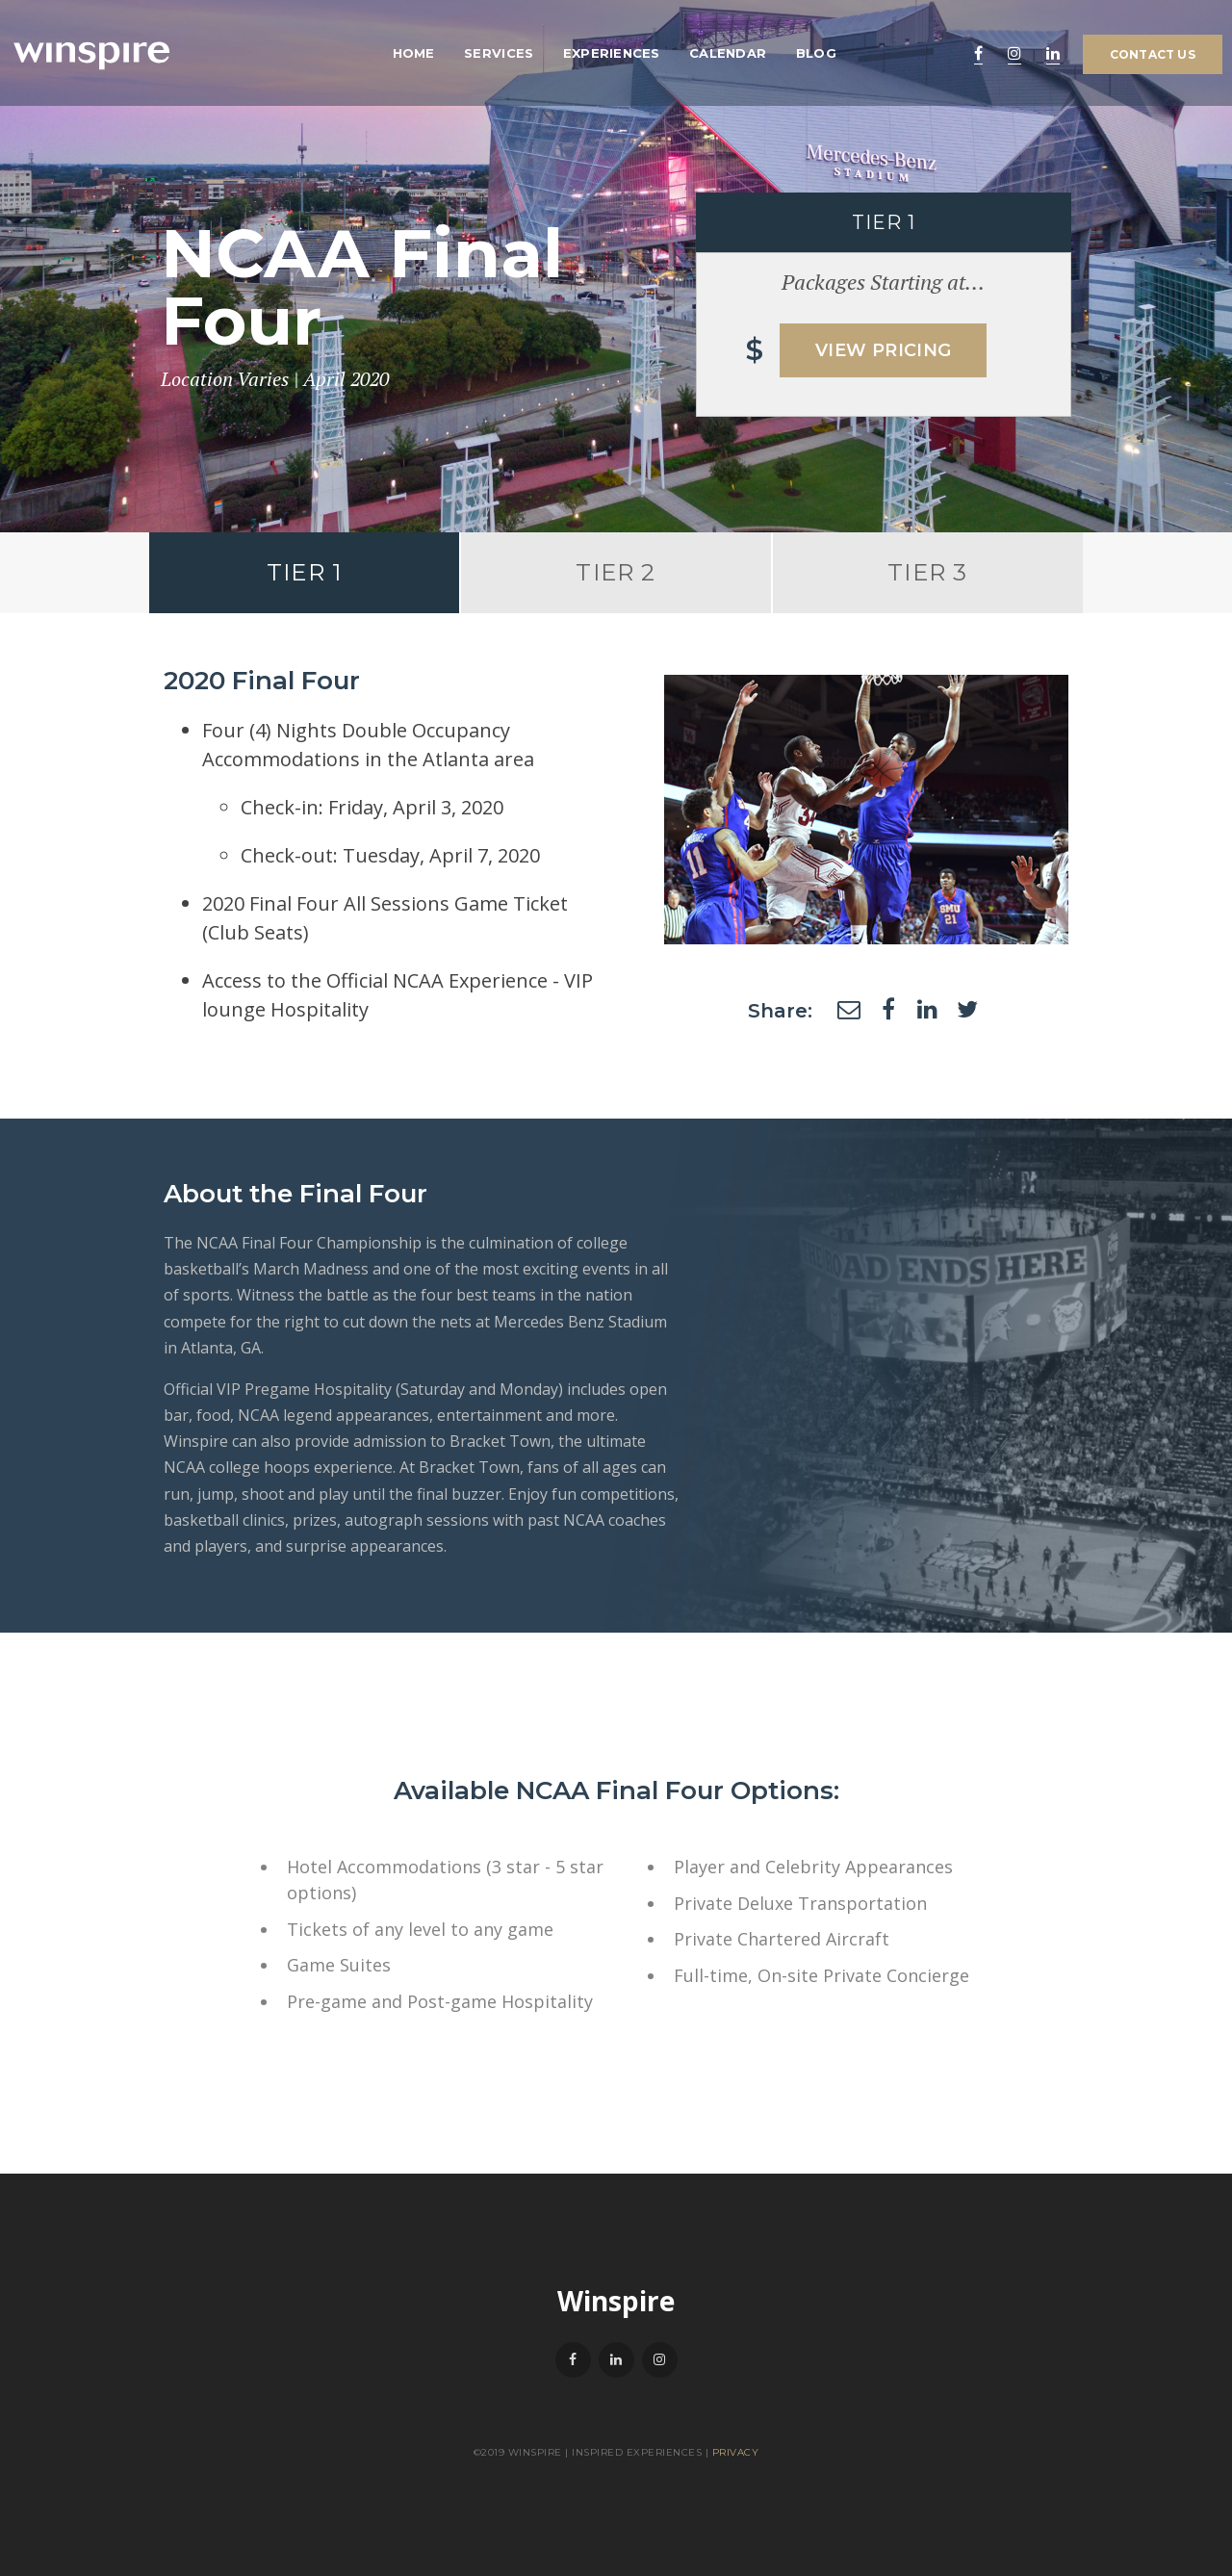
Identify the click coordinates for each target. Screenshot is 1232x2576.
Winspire (616, 2300)
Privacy (735, 2452)
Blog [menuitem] (816, 53)
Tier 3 (927, 572)
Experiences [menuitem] (611, 53)
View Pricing (883, 350)
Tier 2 (615, 572)
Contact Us (1152, 54)
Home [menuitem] (414, 53)
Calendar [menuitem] (727, 53)
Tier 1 (304, 572)
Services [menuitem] (498, 53)
